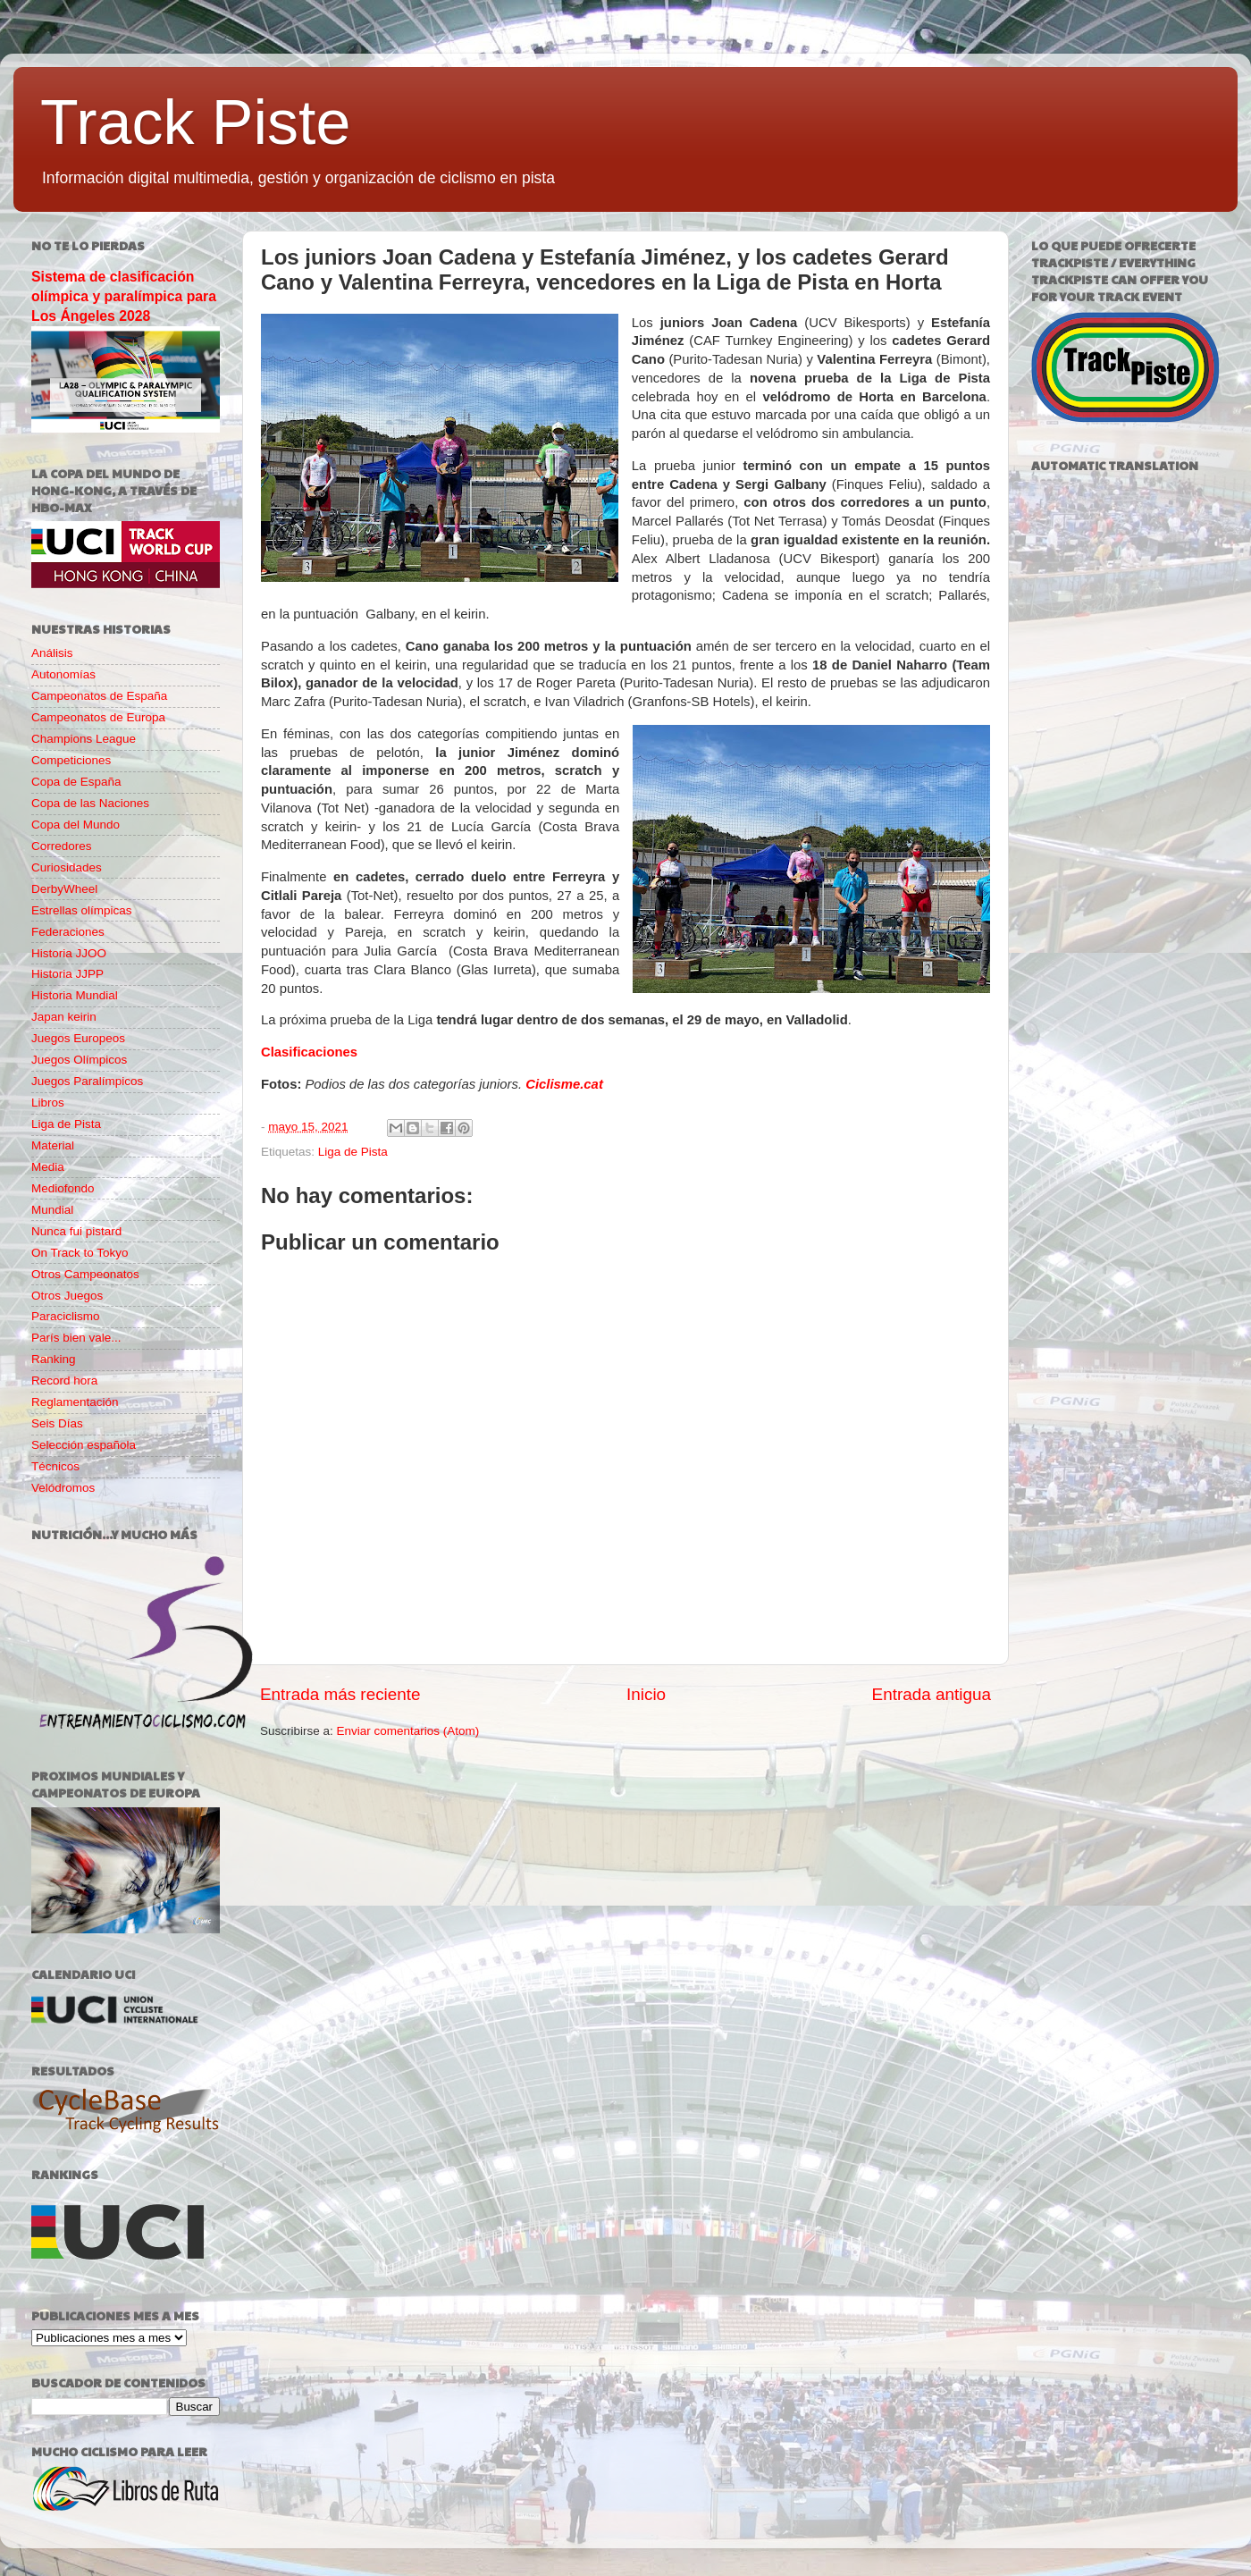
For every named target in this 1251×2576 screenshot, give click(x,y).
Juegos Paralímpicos (87, 1081)
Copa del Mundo (75, 824)
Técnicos (55, 1466)
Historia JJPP (67, 974)
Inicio (646, 1694)
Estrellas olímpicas (81, 910)
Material (52, 1145)
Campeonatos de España (99, 696)
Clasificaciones (309, 1052)
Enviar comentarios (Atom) (408, 1731)
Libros (47, 1102)
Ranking (53, 1359)
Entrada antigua (931, 1694)
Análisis (52, 653)
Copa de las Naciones (90, 803)
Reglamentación (75, 1402)
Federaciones (68, 932)
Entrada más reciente (340, 1694)
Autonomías (63, 674)
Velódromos (63, 1487)
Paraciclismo (65, 1316)
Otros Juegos (67, 1295)
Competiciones (71, 760)
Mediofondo (63, 1188)
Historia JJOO (68, 953)
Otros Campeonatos (85, 1274)
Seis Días (57, 1423)
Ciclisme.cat (564, 1084)
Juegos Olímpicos (79, 1059)
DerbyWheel (64, 889)
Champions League (83, 738)
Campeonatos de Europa (98, 717)
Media (47, 1167)
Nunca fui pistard (76, 1231)
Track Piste (195, 122)
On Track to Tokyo (80, 1252)
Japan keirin (64, 1016)
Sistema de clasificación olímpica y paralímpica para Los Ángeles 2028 (123, 296)
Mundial (52, 1209)
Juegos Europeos (78, 1038)
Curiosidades (66, 867)
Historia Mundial (74, 995)
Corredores (61, 846)
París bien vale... (76, 1337)
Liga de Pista (353, 1151)
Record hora (64, 1380)
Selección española (83, 1445)
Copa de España (76, 781)
